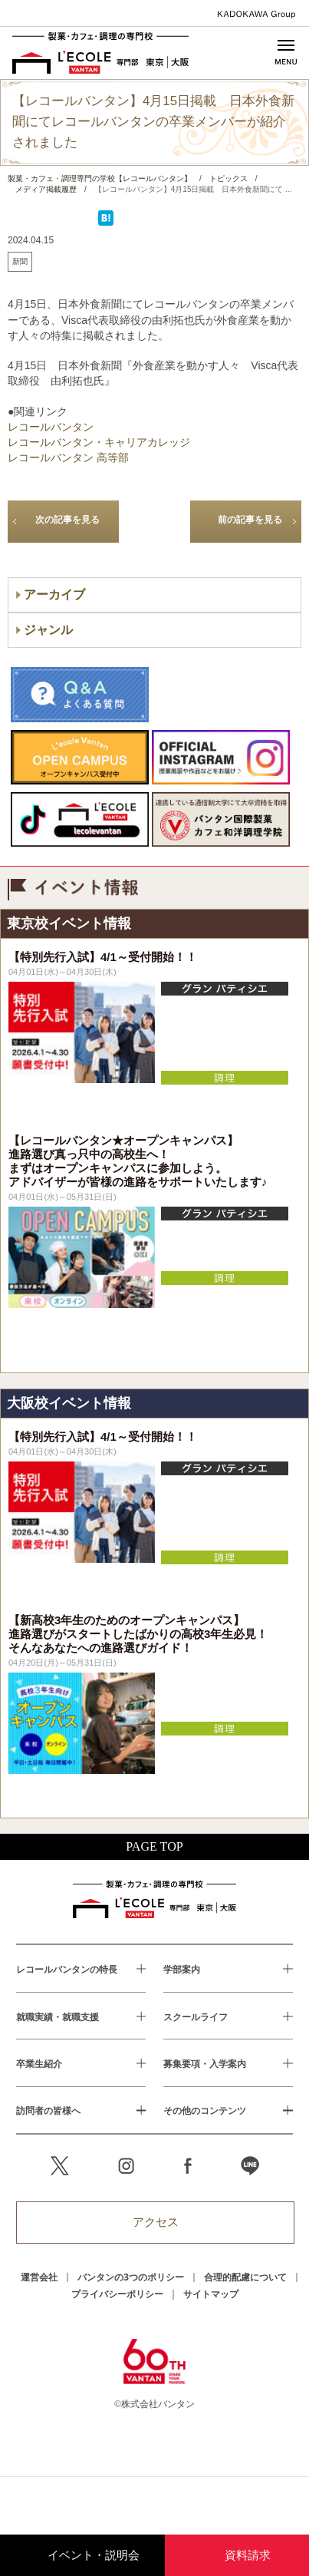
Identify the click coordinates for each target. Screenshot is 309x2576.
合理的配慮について (245, 2277)
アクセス (156, 2222)
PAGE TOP (154, 1846)
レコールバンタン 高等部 (68, 457)
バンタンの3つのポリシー (130, 2277)
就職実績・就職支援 (57, 2016)
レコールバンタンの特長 (66, 1969)
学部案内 (181, 1969)
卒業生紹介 (39, 2063)
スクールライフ (195, 2016)
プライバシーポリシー (117, 2293)
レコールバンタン (51, 427)
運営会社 (39, 2277)
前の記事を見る (250, 519)
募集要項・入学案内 (204, 2063)
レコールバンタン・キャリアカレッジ (99, 442)
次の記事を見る (67, 519)
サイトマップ (210, 2293)
